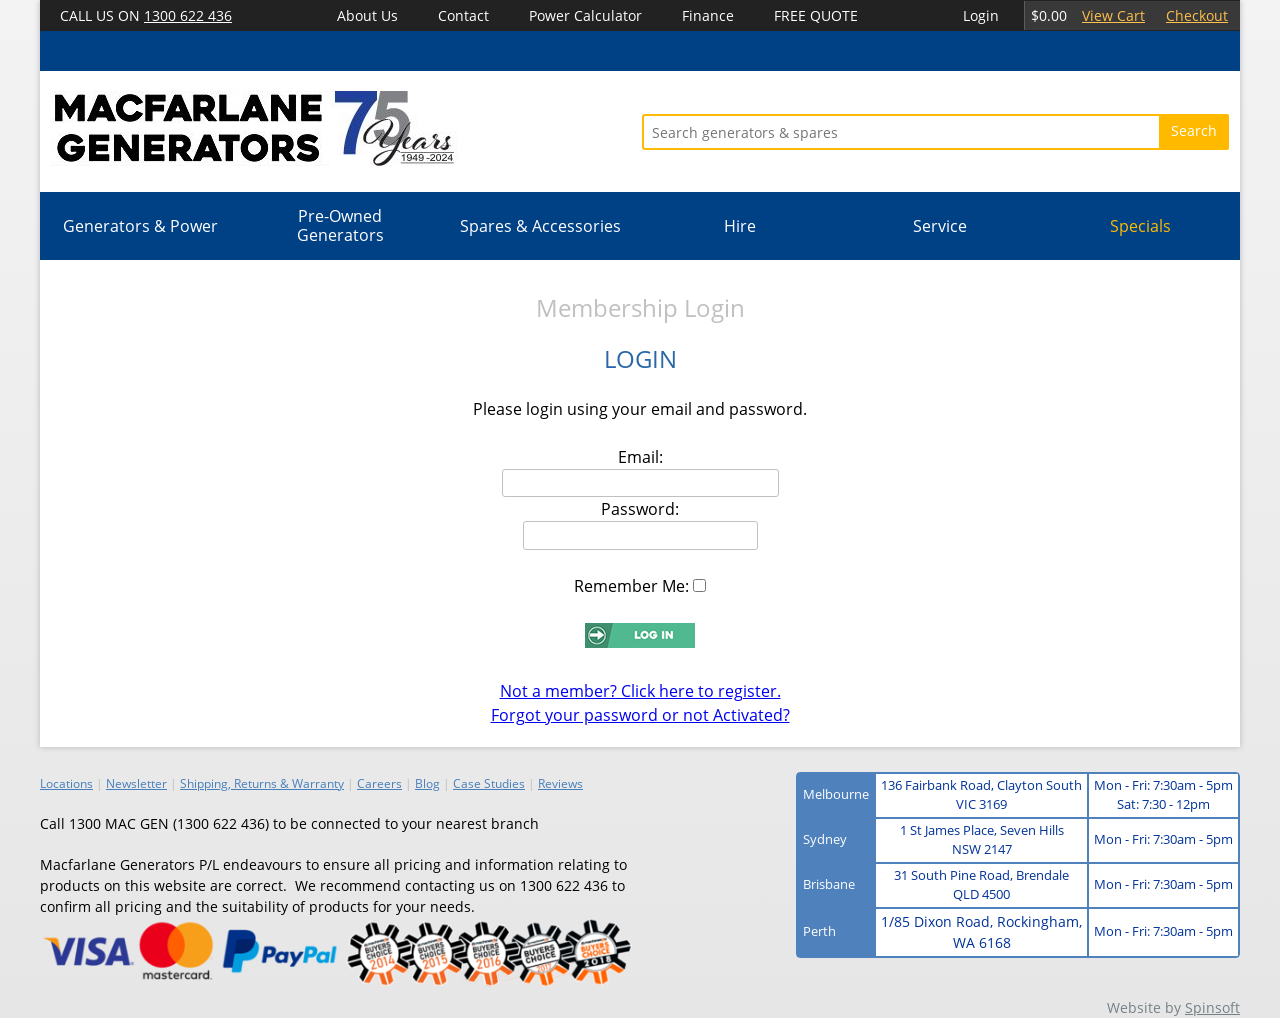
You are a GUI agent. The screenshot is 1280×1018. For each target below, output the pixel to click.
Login (981, 15)
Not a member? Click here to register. (640, 691)
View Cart (1113, 15)
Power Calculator (585, 15)
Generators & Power (140, 226)
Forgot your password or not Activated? (640, 715)
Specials (1140, 226)
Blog (427, 783)
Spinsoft (1212, 1007)
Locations (66, 783)
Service (940, 226)
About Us (367, 15)
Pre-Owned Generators (340, 225)
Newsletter (136, 783)
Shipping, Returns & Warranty (262, 783)
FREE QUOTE (816, 15)
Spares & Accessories (540, 226)
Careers (379, 783)
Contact (463, 15)
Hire (740, 226)
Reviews (560, 783)
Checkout (1197, 15)
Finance (708, 15)
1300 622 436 (188, 15)
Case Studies (489, 783)
